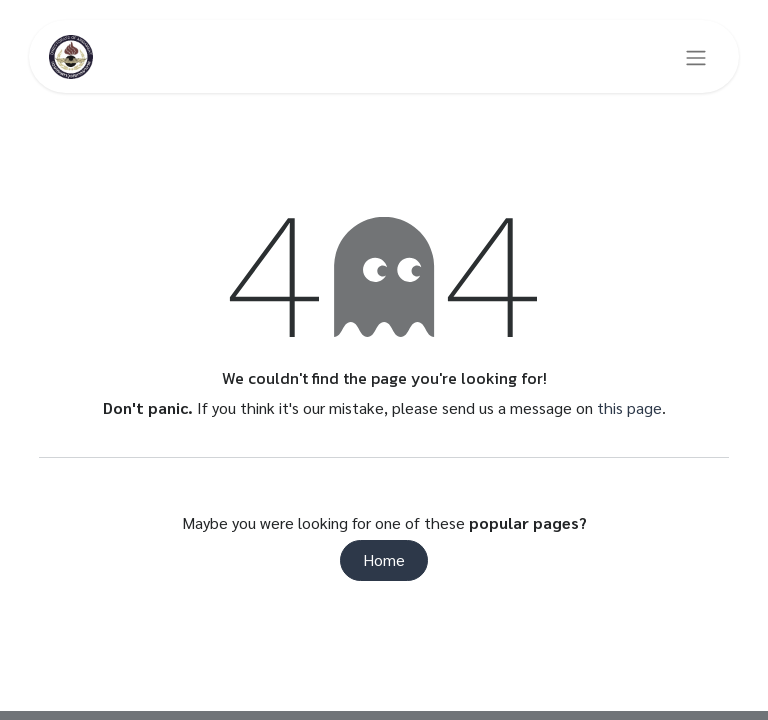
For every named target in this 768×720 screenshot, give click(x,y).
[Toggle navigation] (696, 57)
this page (629, 407)
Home (384, 559)
